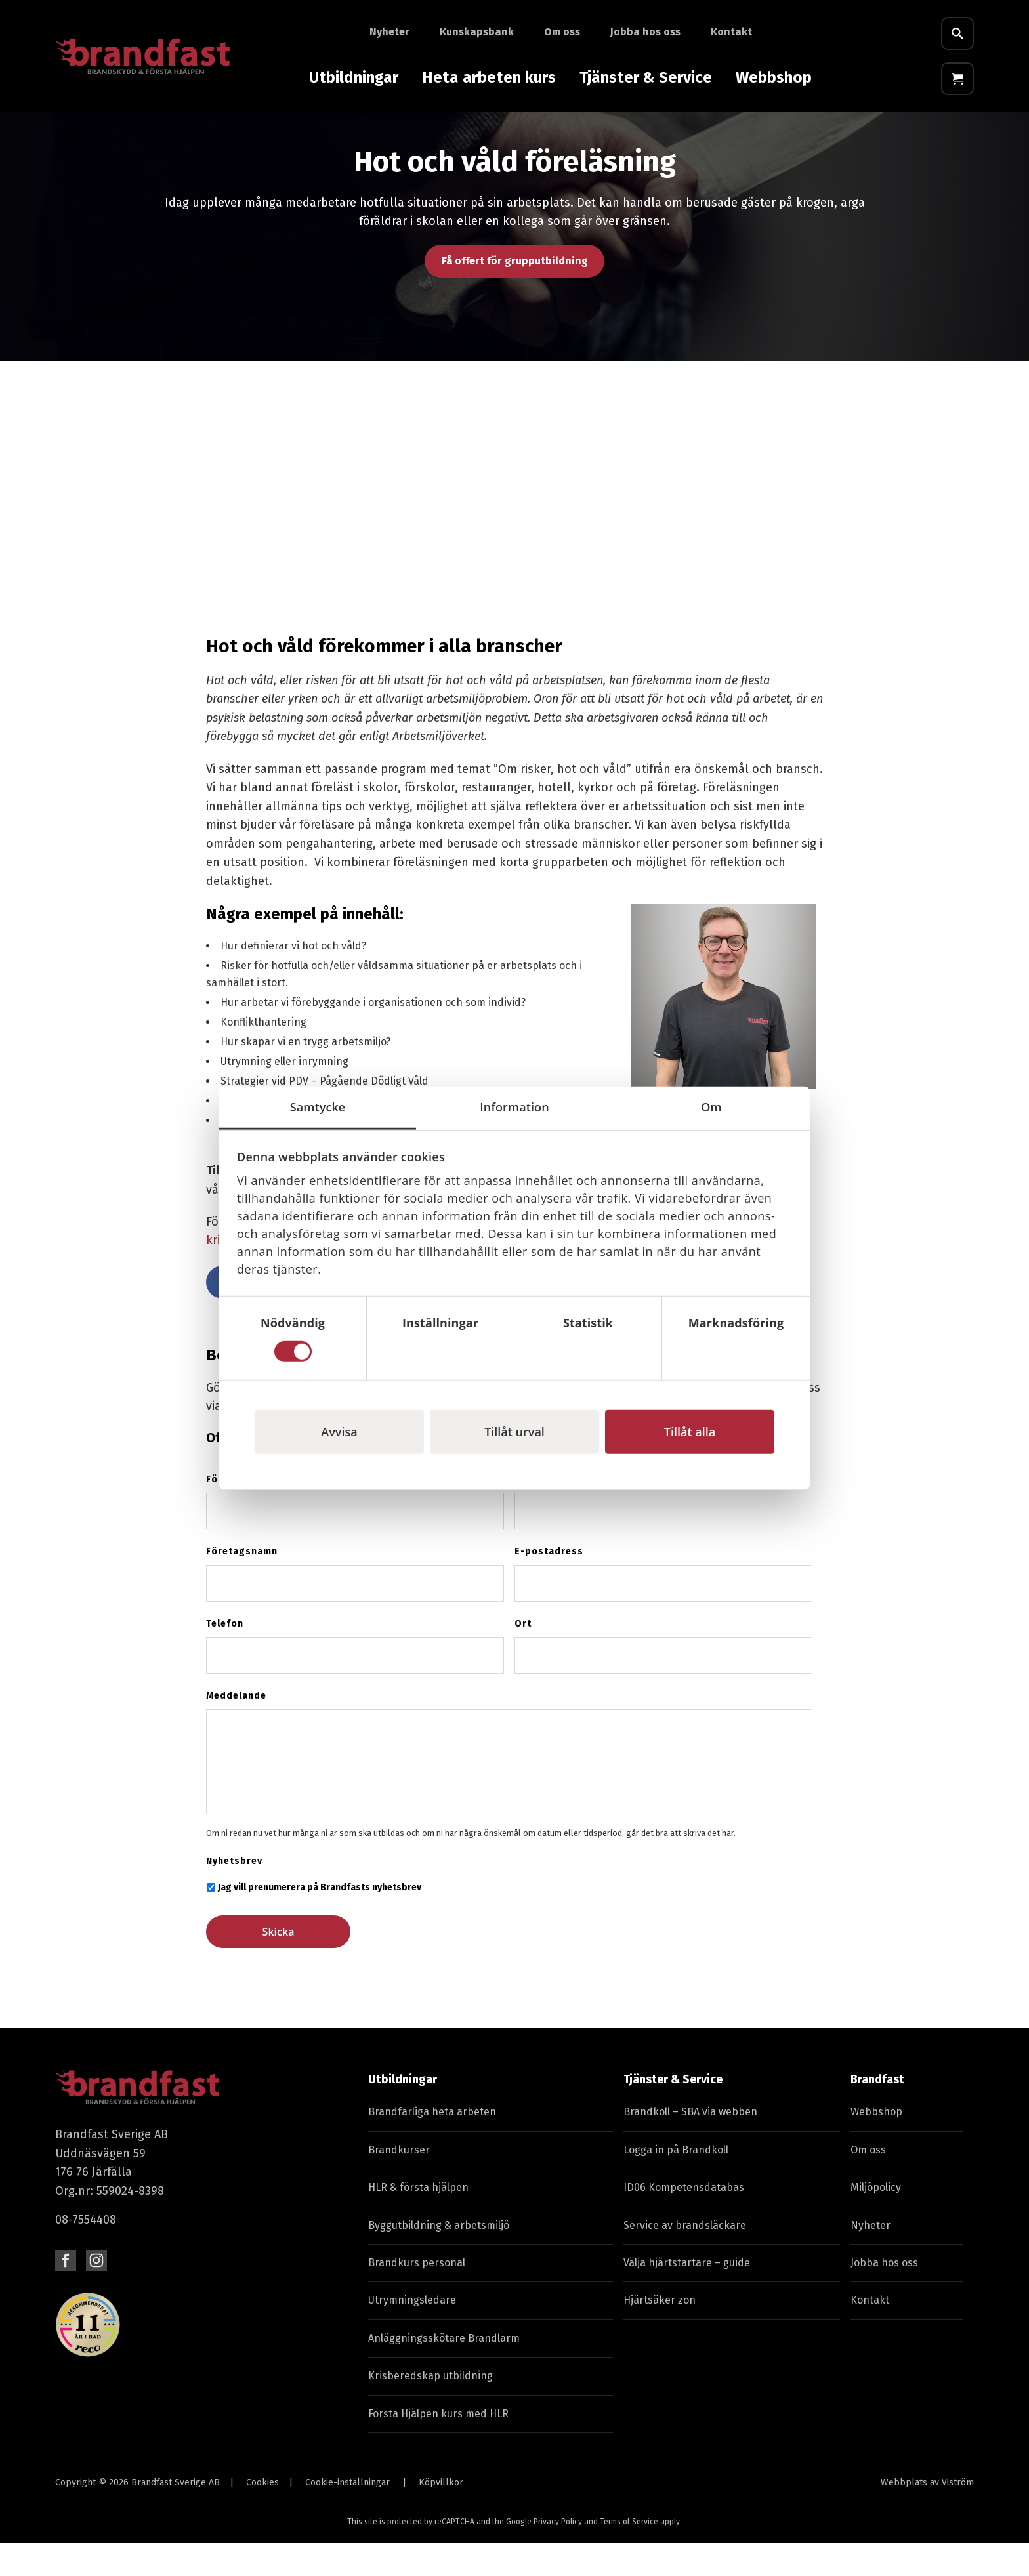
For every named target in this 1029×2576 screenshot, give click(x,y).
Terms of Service (629, 2555)
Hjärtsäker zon (659, 2333)
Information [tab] (514, 1107)
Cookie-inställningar (347, 2516)
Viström (958, 2516)
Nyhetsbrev (234, 1894)
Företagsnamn (242, 1584)
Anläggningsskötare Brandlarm (444, 2371)
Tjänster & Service (645, 77)
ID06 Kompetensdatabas (683, 2220)
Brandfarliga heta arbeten (432, 2145)
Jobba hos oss (645, 32)
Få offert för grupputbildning (515, 294)
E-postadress (548, 1584)
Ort (523, 1657)
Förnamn (227, 1512)
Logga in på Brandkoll (675, 2183)
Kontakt (731, 32)
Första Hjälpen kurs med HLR (438, 2447)
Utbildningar (353, 77)
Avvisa (339, 1431)
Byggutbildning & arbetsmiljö (438, 2259)
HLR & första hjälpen (418, 2220)
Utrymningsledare (412, 2333)
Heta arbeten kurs (489, 77)
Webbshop (774, 77)
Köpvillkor (441, 2516)
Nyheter (389, 32)
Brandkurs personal (416, 2296)
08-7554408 (85, 2253)
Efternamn (540, 1512)
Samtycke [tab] (318, 1107)
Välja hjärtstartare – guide (686, 2296)
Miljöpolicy (875, 2220)
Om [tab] (711, 1107)
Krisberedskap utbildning (430, 2409)
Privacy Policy (558, 2555)
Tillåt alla (689, 1431)
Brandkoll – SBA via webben (690, 2145)
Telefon (224, 1657)
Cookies (262, 2516)
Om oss (562, 32)
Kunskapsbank (477, 32)
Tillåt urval (514, 1431)
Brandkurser (399, 2183)
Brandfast (877, 2113)
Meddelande (236, 1729)
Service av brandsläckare (684, 2259)
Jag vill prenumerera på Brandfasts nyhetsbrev (319, 1920)
